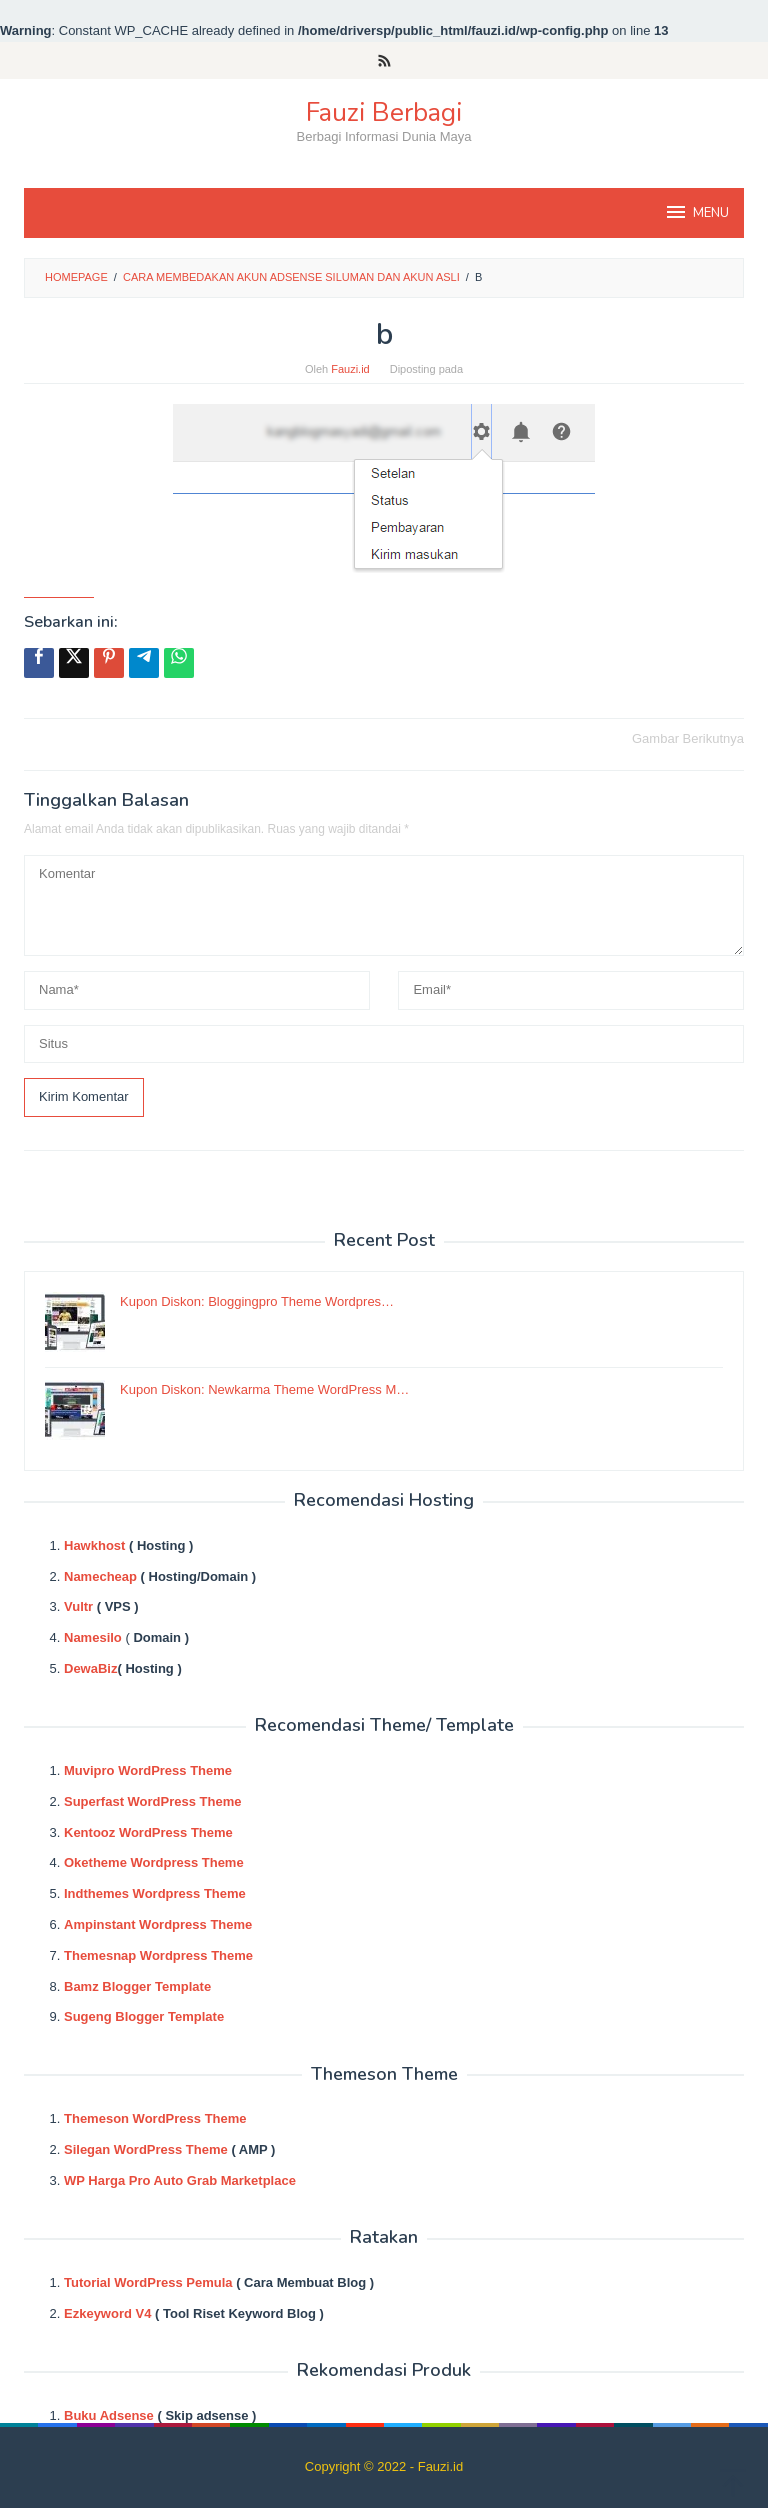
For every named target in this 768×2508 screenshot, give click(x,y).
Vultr (78, 1606)
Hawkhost (94, 1545)
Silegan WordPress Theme (146, 2149)
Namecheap (100, 1576)
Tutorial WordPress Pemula (148, 2282)
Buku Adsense (109, 2415)
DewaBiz (90, 1668)
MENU (696, 212)
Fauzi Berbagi (384, 112)
